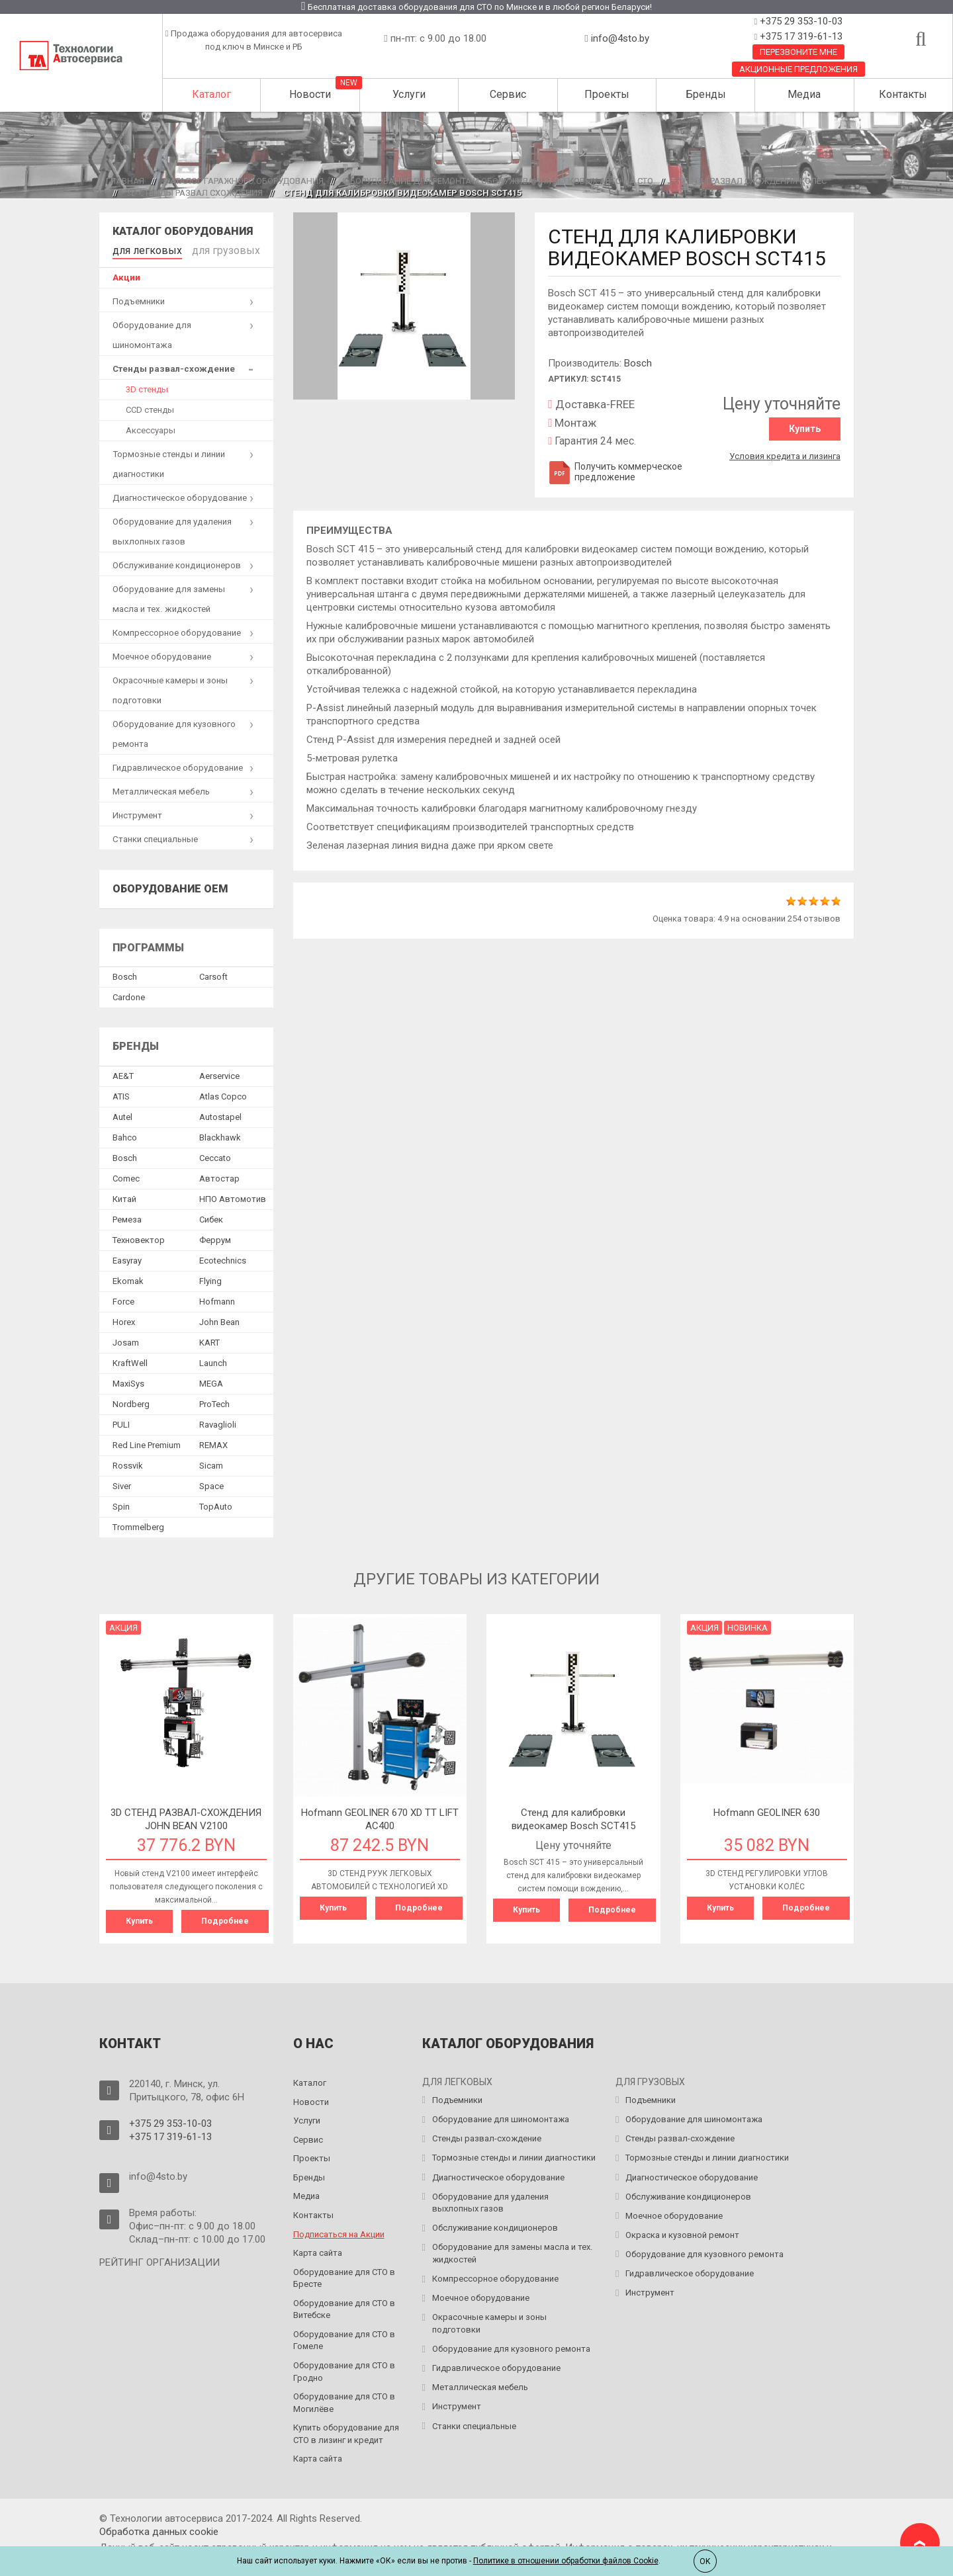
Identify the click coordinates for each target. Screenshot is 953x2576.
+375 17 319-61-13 (799, 36)
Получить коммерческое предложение (615, 471)
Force (123, 1299)
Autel (122, 1114)
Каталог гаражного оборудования (244, 181)
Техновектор (139, 1237)
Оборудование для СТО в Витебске (344, 2305)
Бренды (706, 94)
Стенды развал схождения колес (750, 181)
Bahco (125, 1135)
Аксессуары (150, 428)
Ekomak (128, 1278)
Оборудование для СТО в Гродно (344, 2367)
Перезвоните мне (798, 52)
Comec (126, 1176)
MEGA (211, 1381)
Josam (126, 1340)
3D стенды (147, 387)
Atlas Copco (223, 1094)
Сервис (508, 94)
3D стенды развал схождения (194, 193)
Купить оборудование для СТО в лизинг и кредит (346, 2429)
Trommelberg (138, 1524)
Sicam (211, 1463)
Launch (213, 1360)
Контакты (903, 94)
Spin (121, 1504)
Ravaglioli (217, 1422)
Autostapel (220, 1114)
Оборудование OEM (170, 886)
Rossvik (128, 1463)
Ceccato (215, 1155)
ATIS (121, 1094)
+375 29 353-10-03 (799, 21)
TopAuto (215, 1504)
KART (209, 1340)
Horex (124, 1319)
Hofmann (217, 1299)
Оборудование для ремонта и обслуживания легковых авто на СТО (498, 181)
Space (211, 1483)
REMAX (213, 1442)
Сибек (211, 1217)
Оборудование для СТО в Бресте (344, 2273)
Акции (126, 275)
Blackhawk (220, 1135)
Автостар (219, 1176)
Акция (123, 1625)
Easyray (127, 1258)
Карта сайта (317, 2248)
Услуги (409, 94)
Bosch (638, 363)
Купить (805, 428)
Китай (124, 1196)
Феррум (215, 1237)
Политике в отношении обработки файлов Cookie (565, 2560)
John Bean (219, 1319)
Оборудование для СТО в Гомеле (344, 2336)
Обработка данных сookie (158, 2527)
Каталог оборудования (183, 231)
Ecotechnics (222, 1258)
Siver (122, 1483)
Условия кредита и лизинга (784, 453)
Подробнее (225, 1918)
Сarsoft (213, 974)
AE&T (123, 1073)
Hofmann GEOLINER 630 (766, 1810)
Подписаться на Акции (339, 2230)
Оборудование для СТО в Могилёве (344, 2398)
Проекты (606, 94)
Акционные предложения (798, 69)
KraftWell (130, 1360)
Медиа (804, 94)
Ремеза (127, 1217)
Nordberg (131, 1401)
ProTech (214, 1401)
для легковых (141, 249)
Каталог (211, 94)
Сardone (129, 995)
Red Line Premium (147, 1442)
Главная (125, 181)
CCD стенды (150, 407)
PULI (121, 1422)
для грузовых (206, 249)
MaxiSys (128, 1381)
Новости (310, 94)
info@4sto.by (620, 38)
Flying (210, 1278)
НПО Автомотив (232, 1196)
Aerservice (219, 1073)
